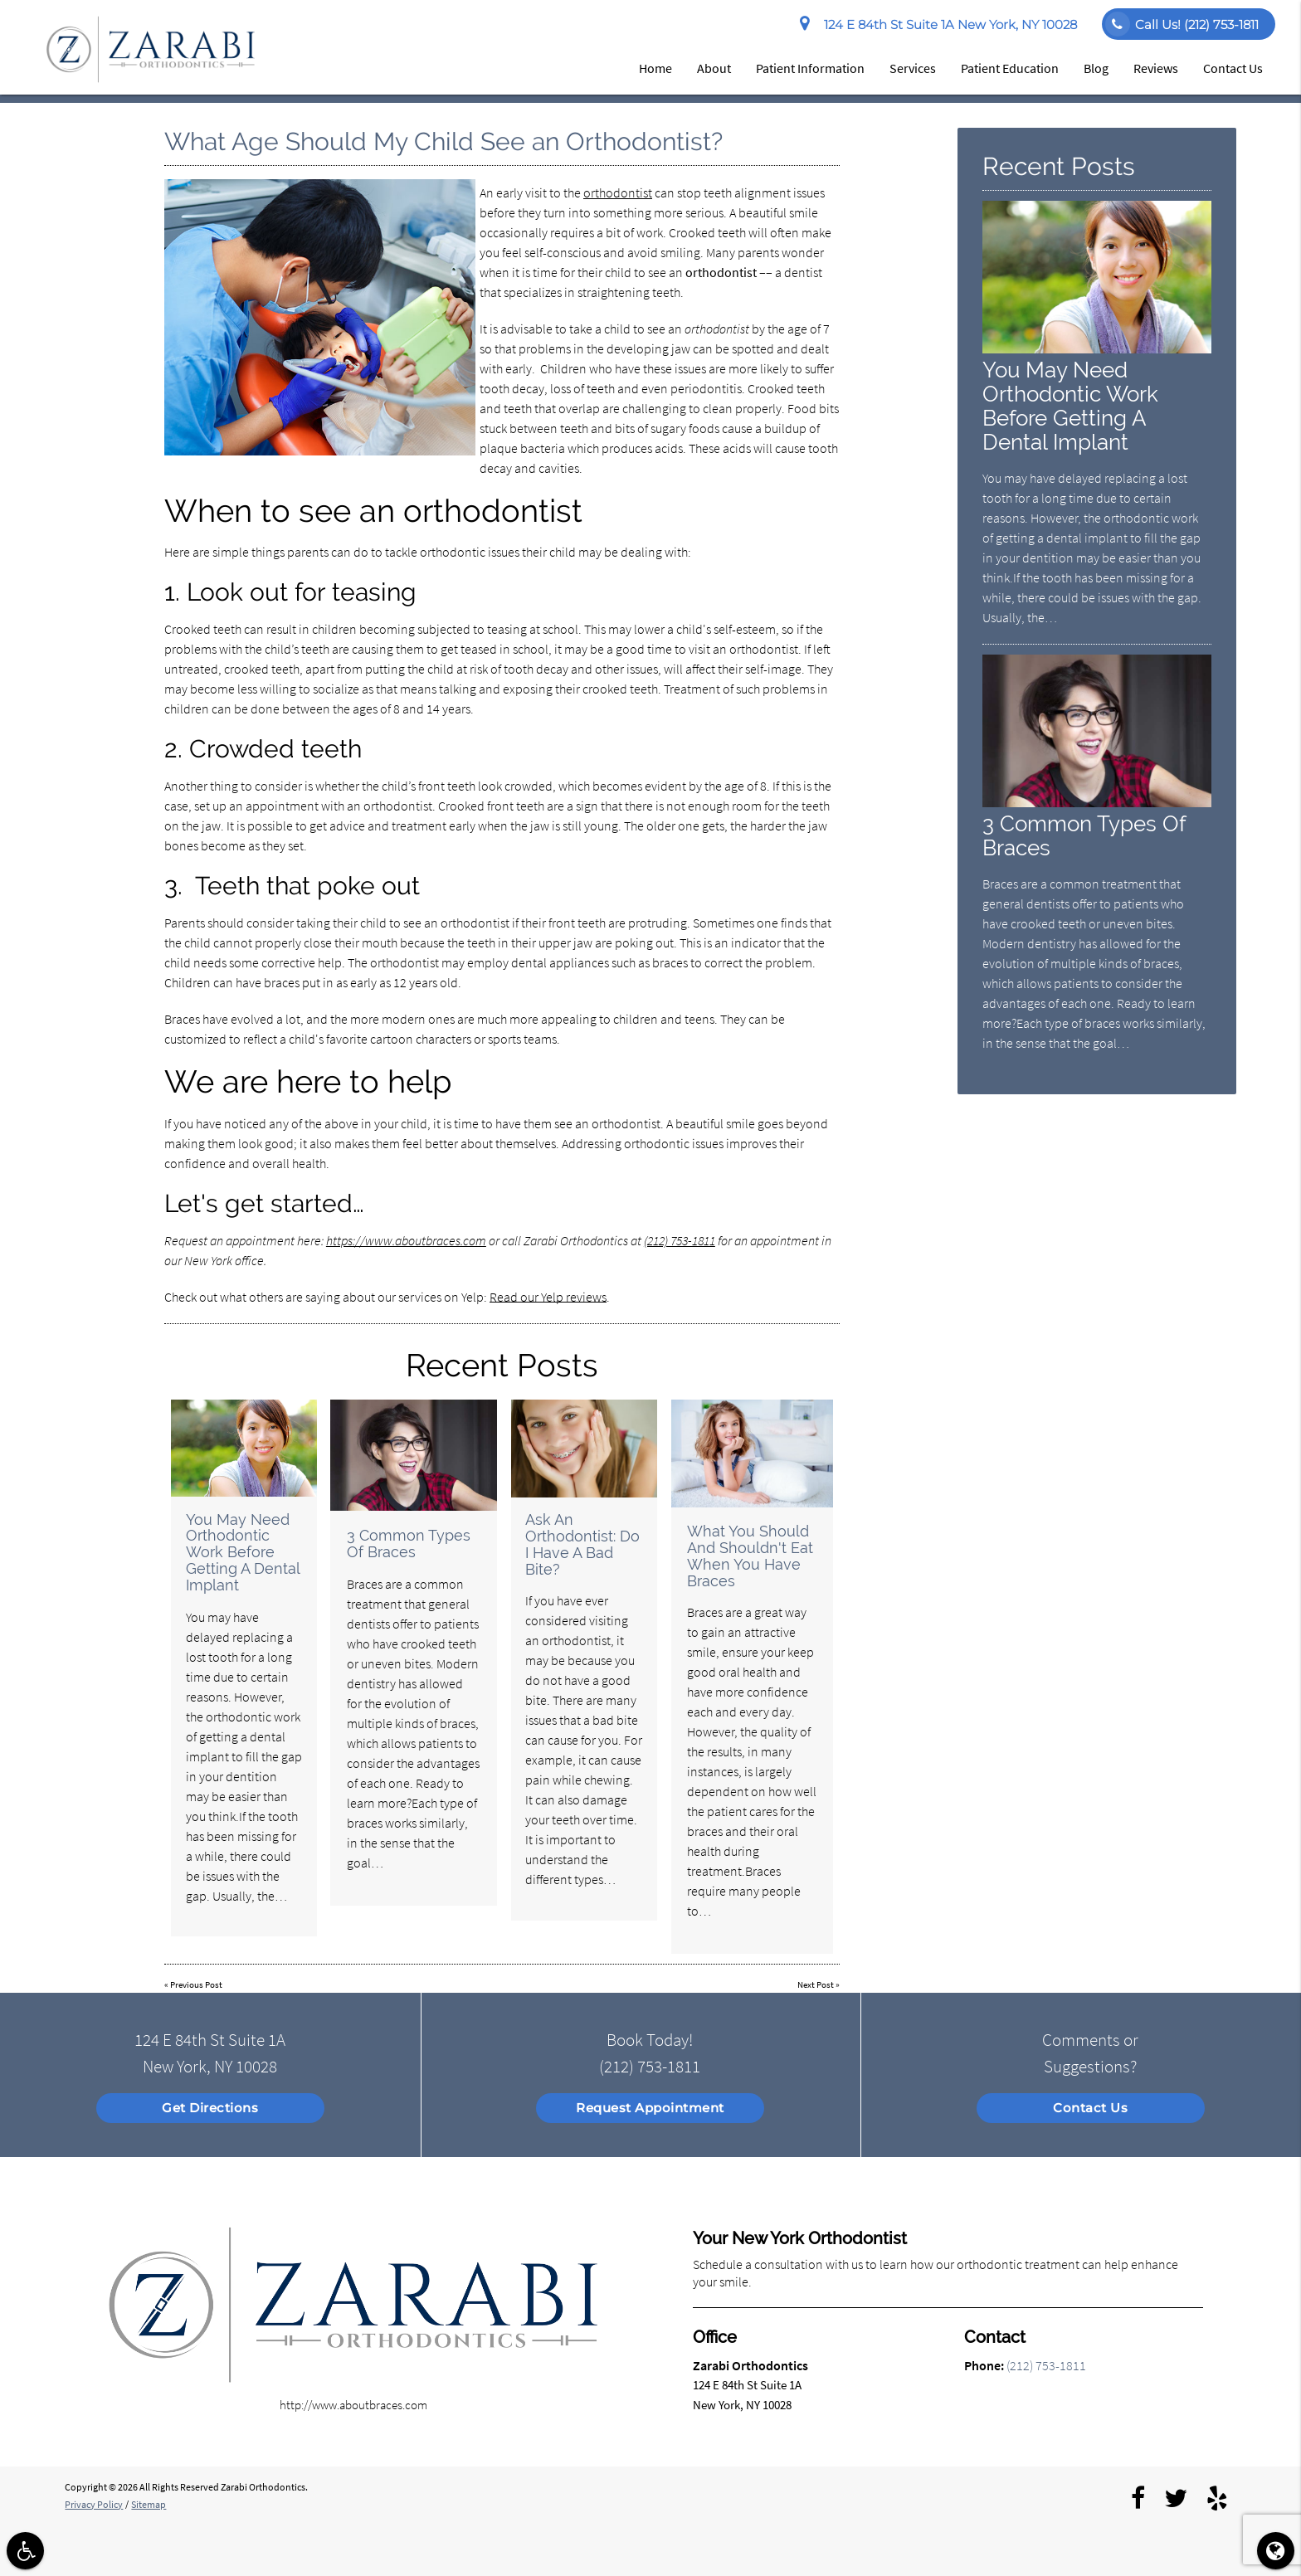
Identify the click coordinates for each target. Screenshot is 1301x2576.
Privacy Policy (94, 2504)
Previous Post (196, 1984)
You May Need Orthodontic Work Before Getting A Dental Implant (243, 1552)
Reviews (1155, 68)
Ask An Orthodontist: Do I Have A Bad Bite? (582, 1544)
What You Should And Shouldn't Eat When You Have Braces (750, 1555)
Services (912, 68)
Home (655, 68)
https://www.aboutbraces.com (406, 1240)
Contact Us (1233, 68)
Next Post (815, 1984)
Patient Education (1010, 68)
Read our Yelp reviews (548, 1296)
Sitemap (148, 2504)
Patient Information (810, 68)
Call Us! (1182, 24)
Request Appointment (650, 2108)
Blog (1096, 68)
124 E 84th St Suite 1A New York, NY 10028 (938, 25)
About (714, 68)
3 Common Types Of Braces (408, 1544)
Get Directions (210, 2108)
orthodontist (617, 192)
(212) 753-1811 (679, 1240)
